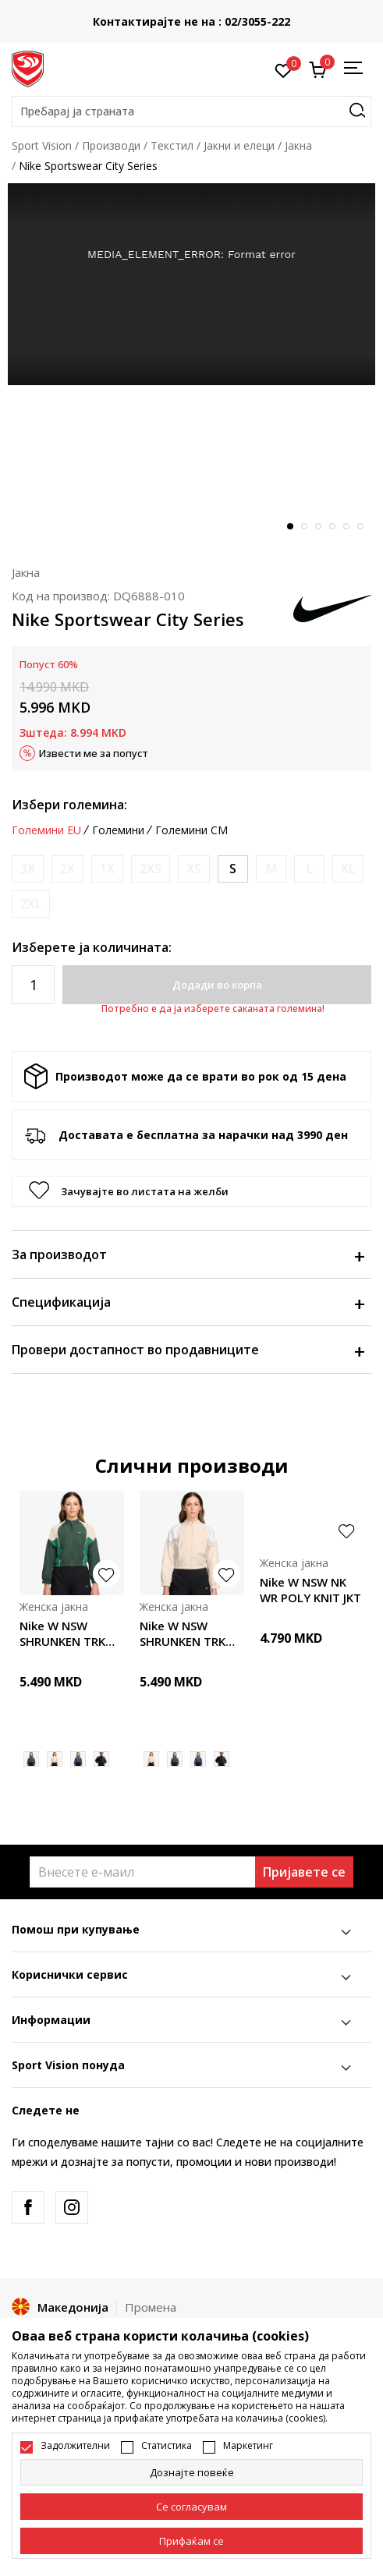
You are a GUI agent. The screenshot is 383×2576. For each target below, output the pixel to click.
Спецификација (187, 1302)
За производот (187, 1254)
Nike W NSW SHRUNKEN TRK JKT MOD (62, 1633)
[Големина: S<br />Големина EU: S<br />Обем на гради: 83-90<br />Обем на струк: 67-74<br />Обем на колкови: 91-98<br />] (233, 869)
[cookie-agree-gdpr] (191, 2506)
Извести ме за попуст (93, 753)
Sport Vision (42, 145)
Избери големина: (69, 805)
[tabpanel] (191, 284)
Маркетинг (248, 2445)
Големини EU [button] (46, 830)
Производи (111, 145)
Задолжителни (75, 2445)
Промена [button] (150, 2307)
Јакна (298, 145)
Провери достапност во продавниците (187, 1349)
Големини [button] (118, 830)
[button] (191, 111)
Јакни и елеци (239, 145)
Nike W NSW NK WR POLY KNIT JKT (310, 1589)
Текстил (172, 145)
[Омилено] (283, 69)
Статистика (166, 2445)
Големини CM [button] (191, 830)
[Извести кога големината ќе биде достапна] (28, 869)
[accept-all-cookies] (191, 2541)
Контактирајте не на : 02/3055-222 (191, 21)
